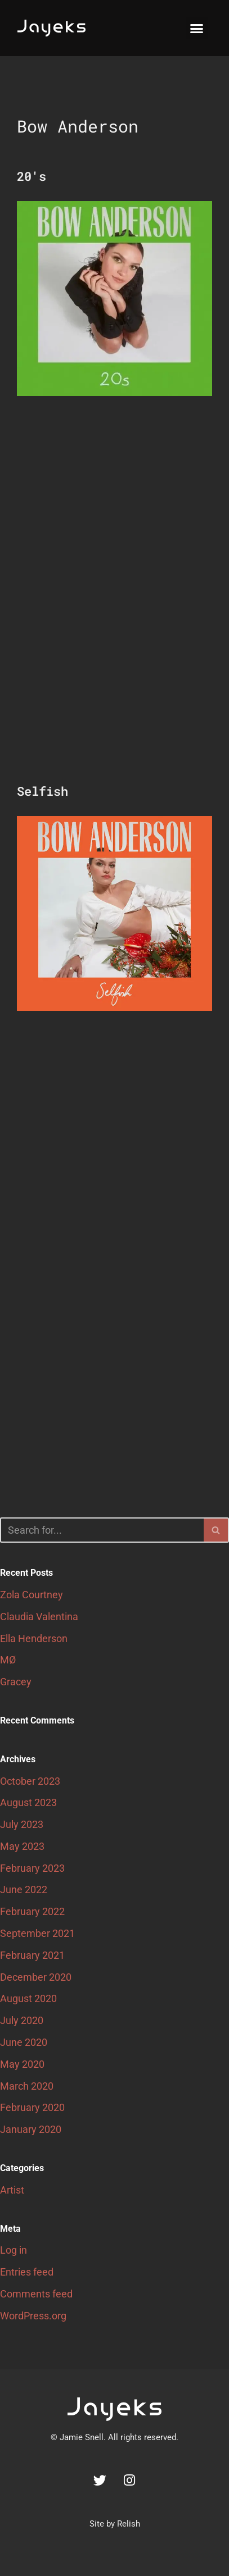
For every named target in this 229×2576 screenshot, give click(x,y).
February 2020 (32, 2107)
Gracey (16, 1682)
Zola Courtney (31, 1595)
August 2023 (28, 1802)
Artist (12, 2190)
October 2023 (30, 1781)
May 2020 (22, 2064)
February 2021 (32, 1955)
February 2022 (32, 1911)
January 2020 (30, 2129)
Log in (13, 2250)
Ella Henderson (34, 1638)
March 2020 (26, 2086)
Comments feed (36, 2294)
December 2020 (35, 1977)
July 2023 (21, 1824)
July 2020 (21, 2020)
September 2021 (37, 1933)
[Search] (102, 1530)
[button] (197, 28)
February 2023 (32, 1868)
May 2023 (22, 1846)
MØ (8, 1660)
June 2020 (23, 2042)
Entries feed (26, 2272)
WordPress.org (33, 2316)
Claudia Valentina (39, 1616)
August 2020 (28, 1998)
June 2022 (23, 1889)
